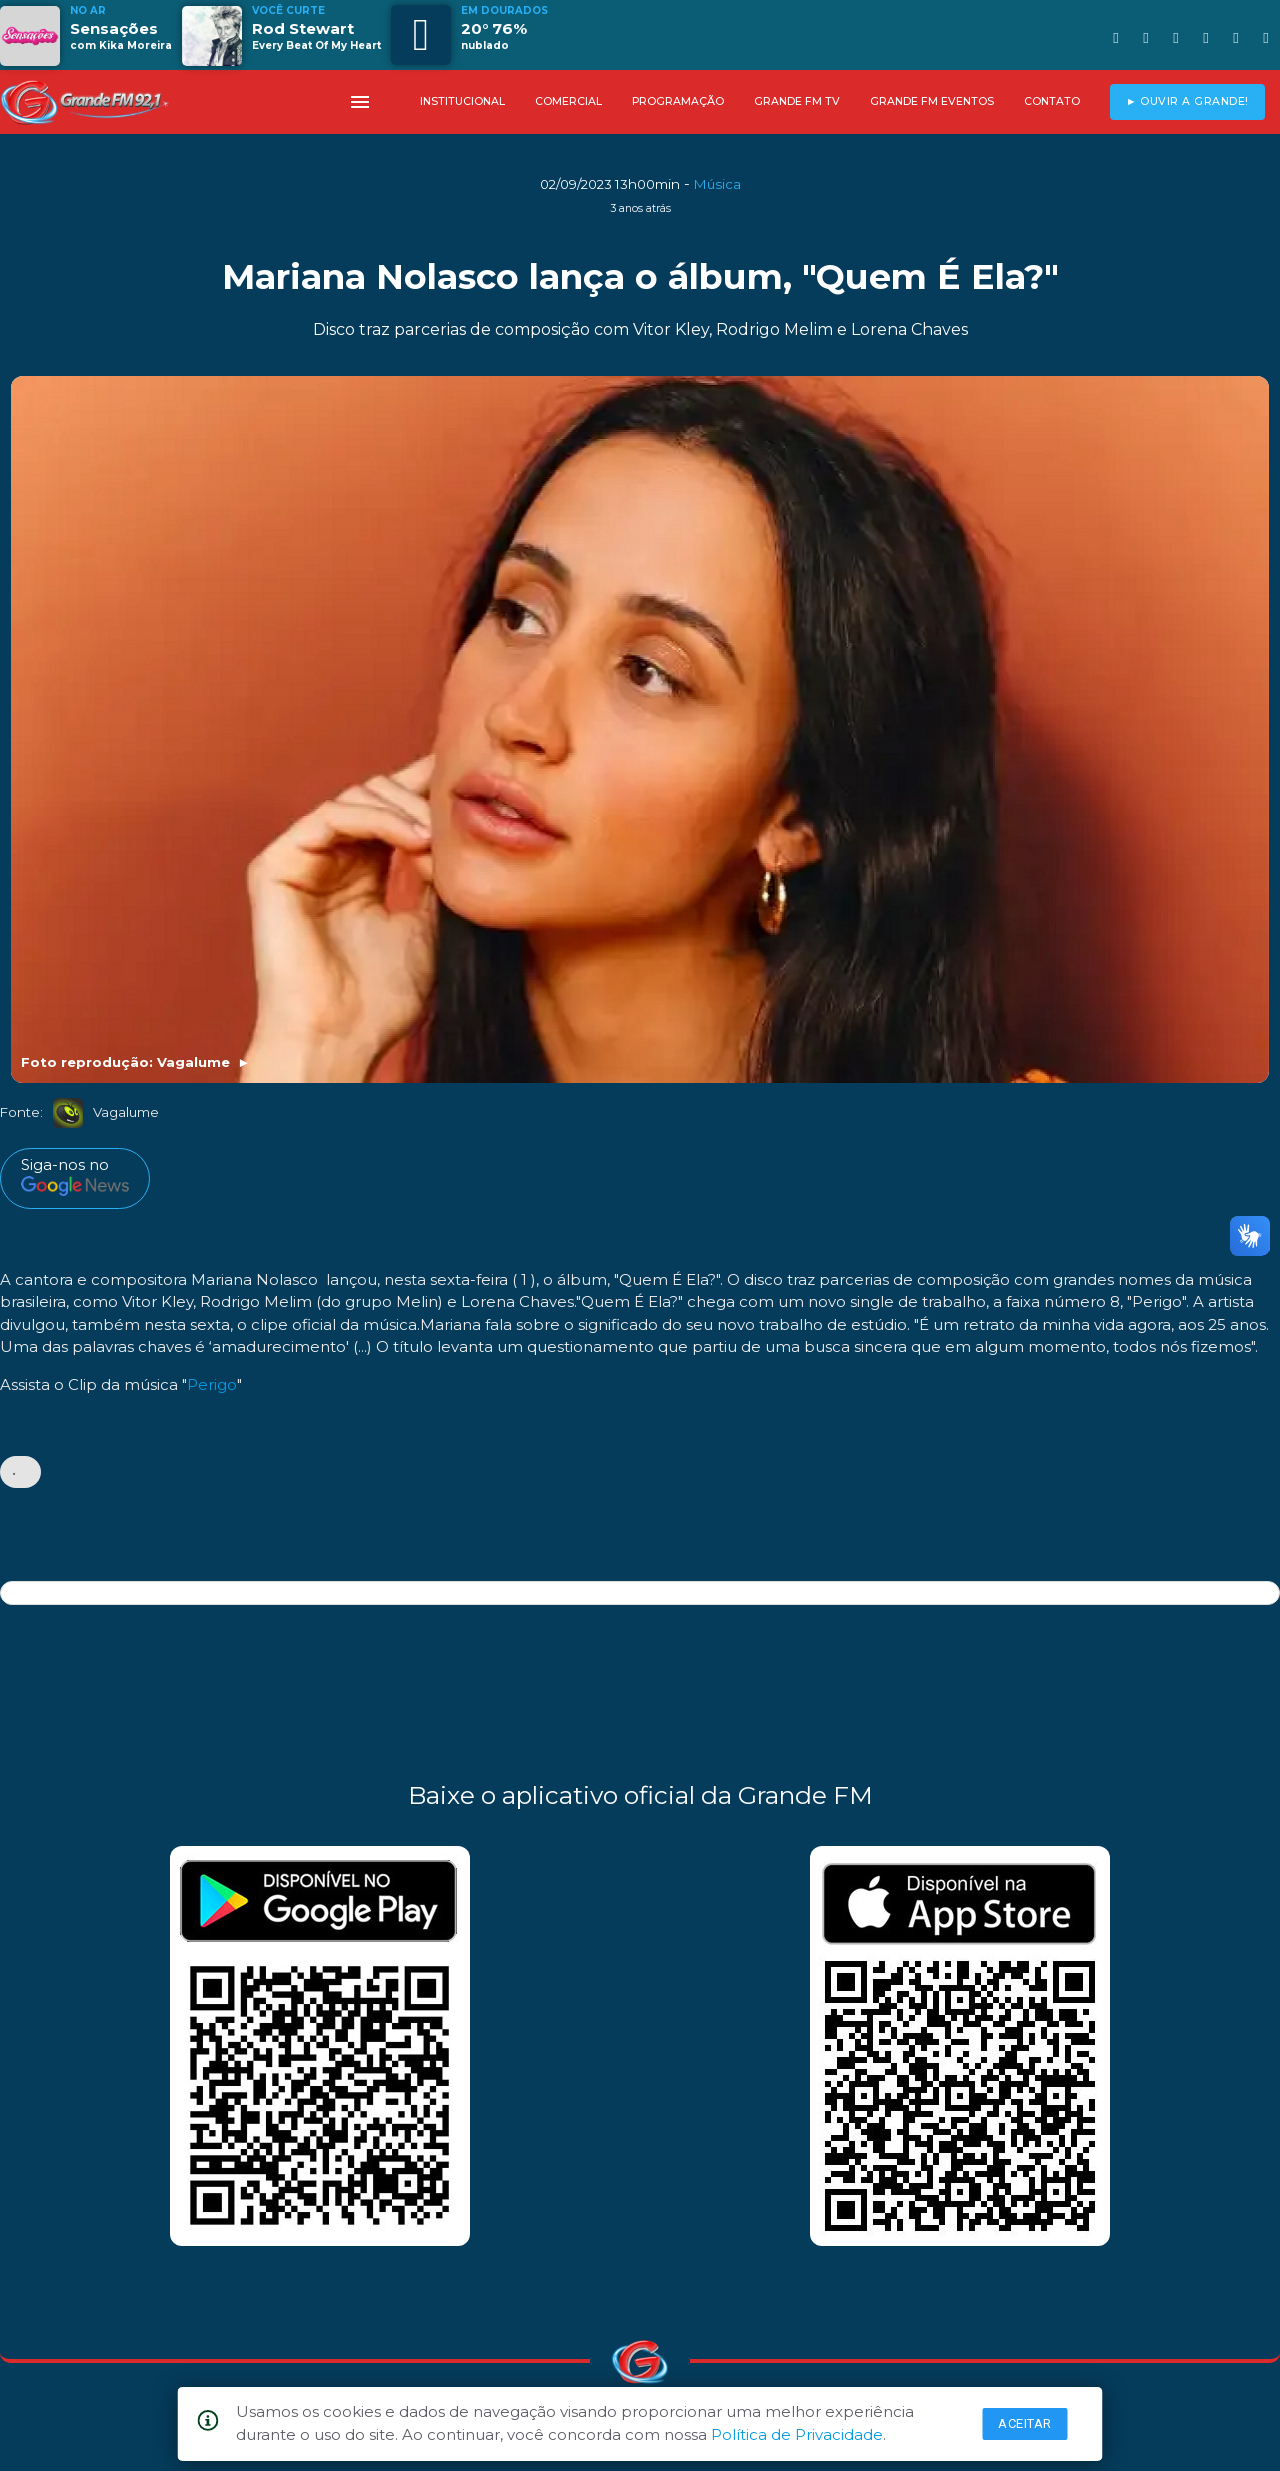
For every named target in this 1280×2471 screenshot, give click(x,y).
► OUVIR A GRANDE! (1187, 101)
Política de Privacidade (797, 2434)
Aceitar (1025, 2423)
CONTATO (1052, 101)
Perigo (212, 1384)
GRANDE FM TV (797, 101)
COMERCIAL (568, 101)
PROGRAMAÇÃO (678, 101)
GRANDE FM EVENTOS (932, 101)
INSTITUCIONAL (462, 101)
